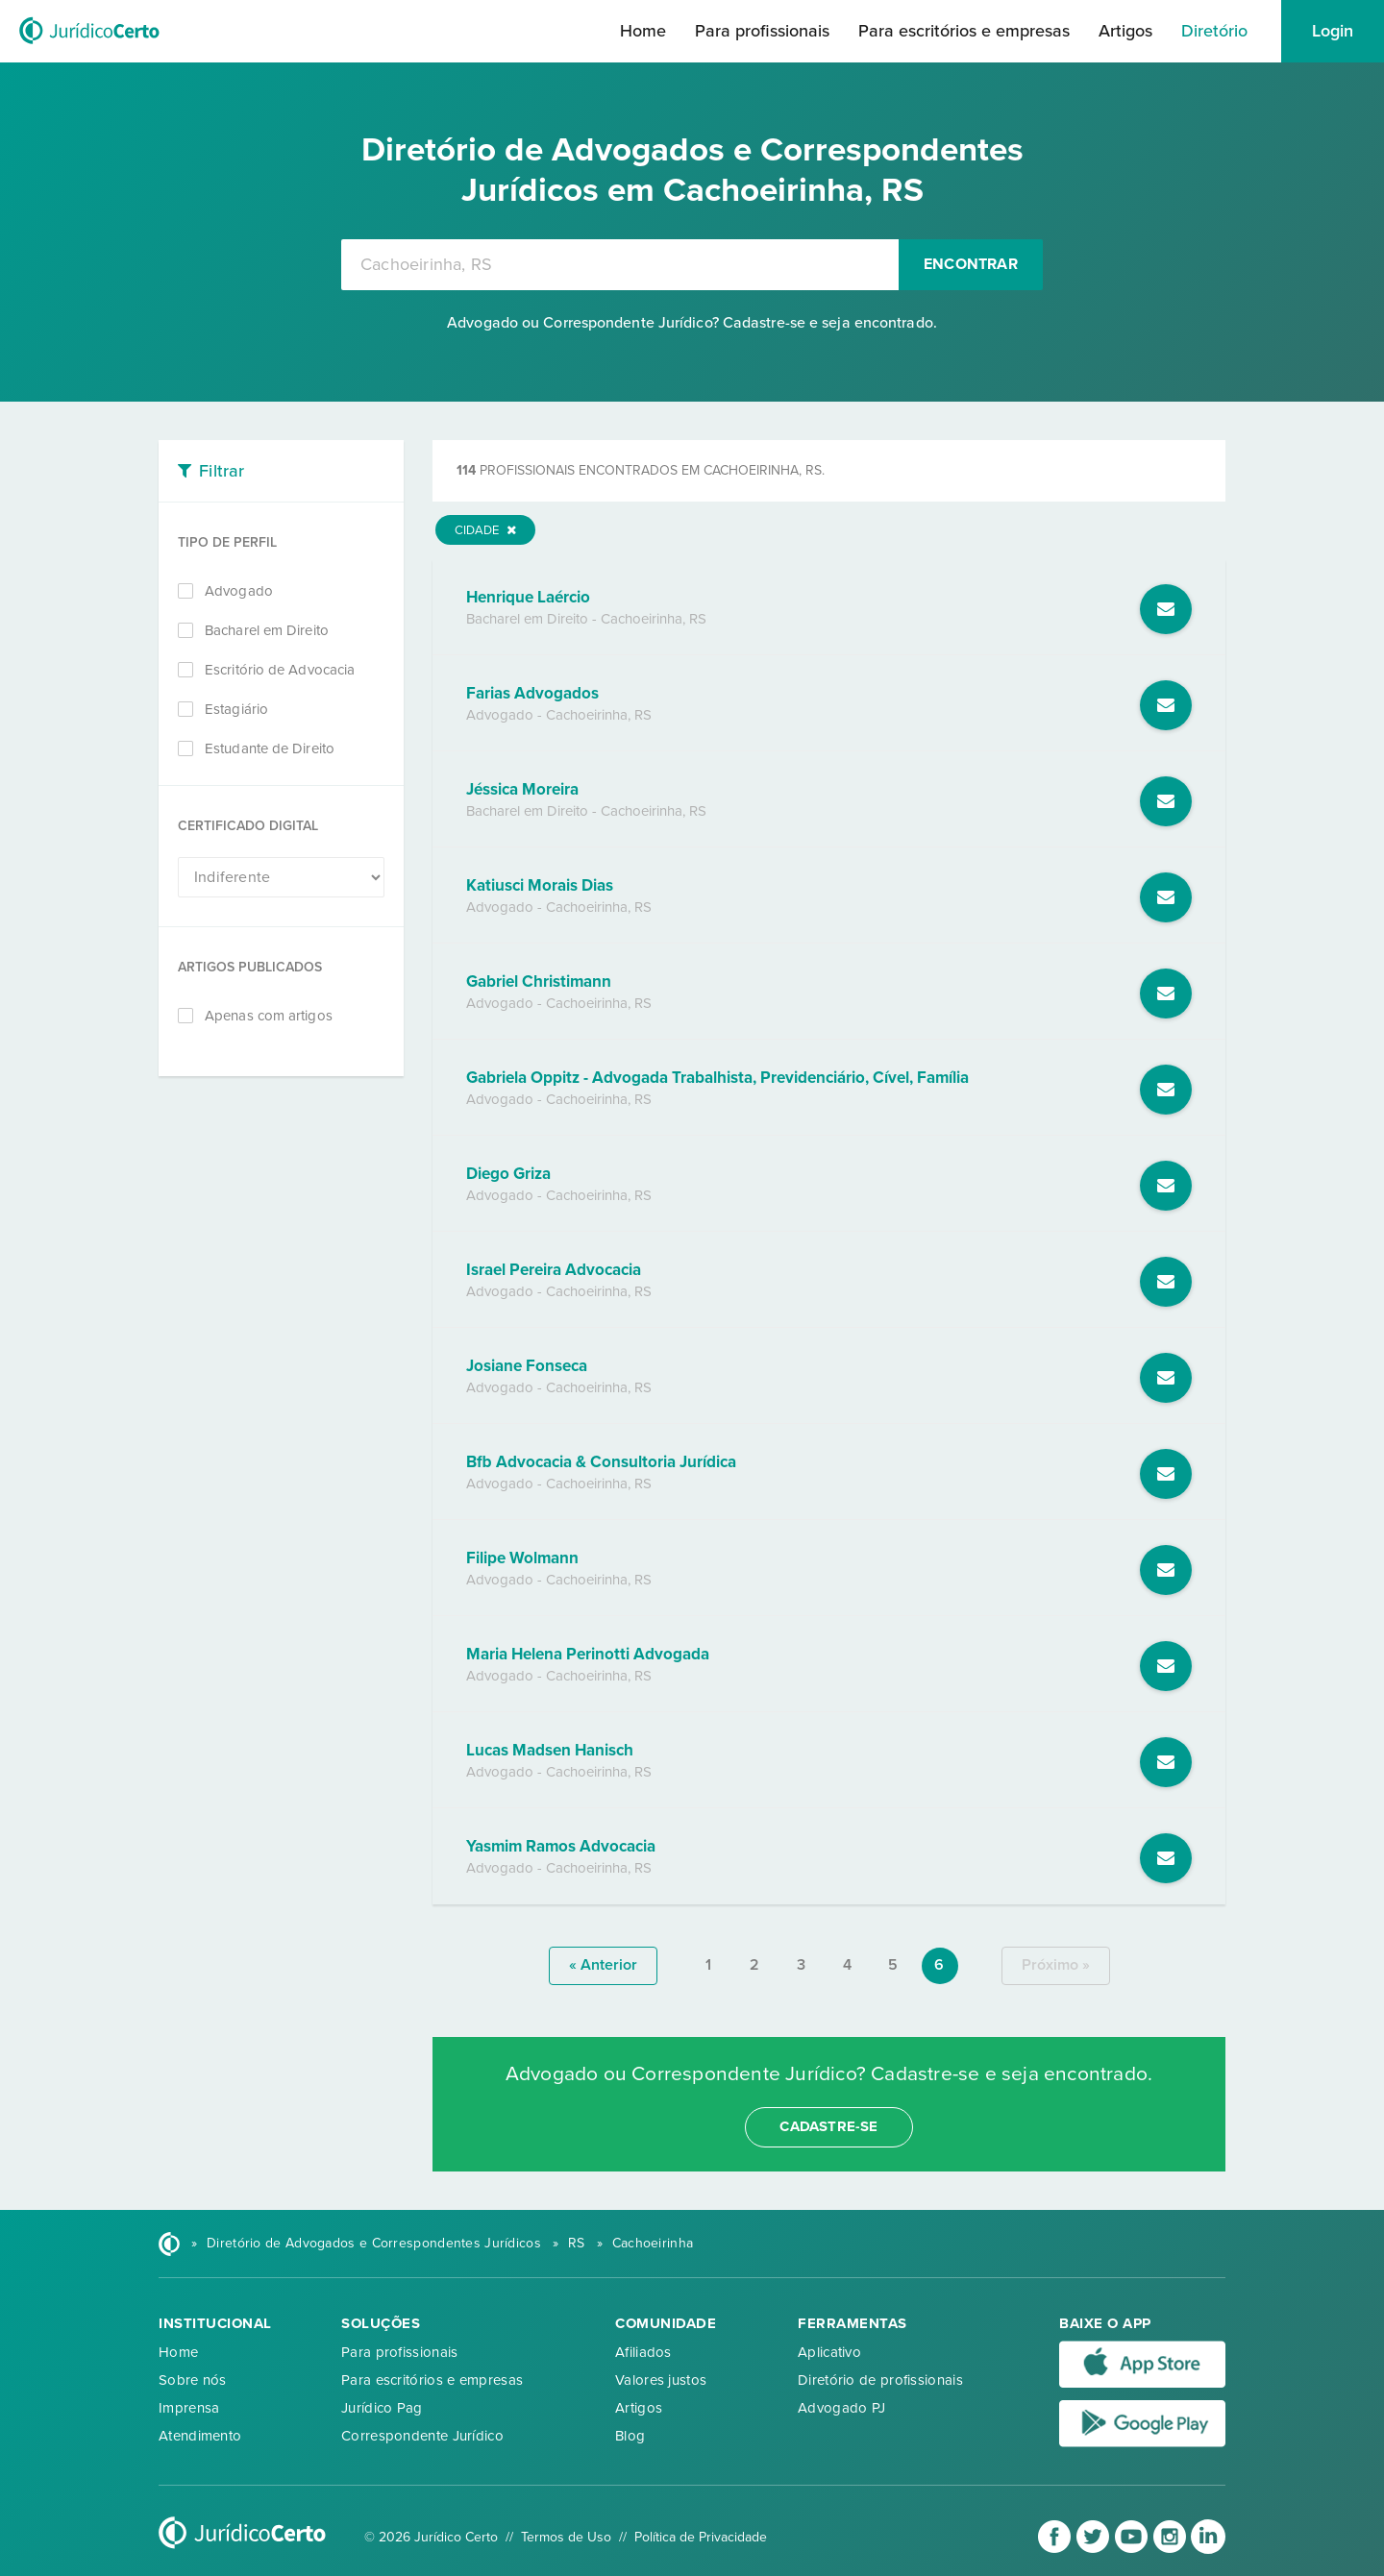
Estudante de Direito (269, 748)
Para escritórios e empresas (964, 30)
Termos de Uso (566, 2537)
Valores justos (660, 2380)
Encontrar (971, 264)
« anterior (603, 1965)
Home (643, 30)
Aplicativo (829, 2352)
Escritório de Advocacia (280, 669)
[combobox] (620, 264)
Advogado (239, 591)
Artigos (1125, 30)
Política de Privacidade (700, 2537)
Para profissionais (762, 30)
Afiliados (643, 2352)
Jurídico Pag (382, 2408)
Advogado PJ (841, 2408)
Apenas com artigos (269, 1015)
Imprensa (189, 2408)
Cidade (485, 530)
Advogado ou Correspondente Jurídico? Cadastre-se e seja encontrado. (692, 322)
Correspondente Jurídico (422, 2435)
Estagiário (236, 709)
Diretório (1214, 30)
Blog (630, 2435)
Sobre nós (193, 2380)
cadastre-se (828, 2126)
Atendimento (200, 2435)
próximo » (1056, 1965)
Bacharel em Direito (267, 630)
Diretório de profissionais (880, 2380)
